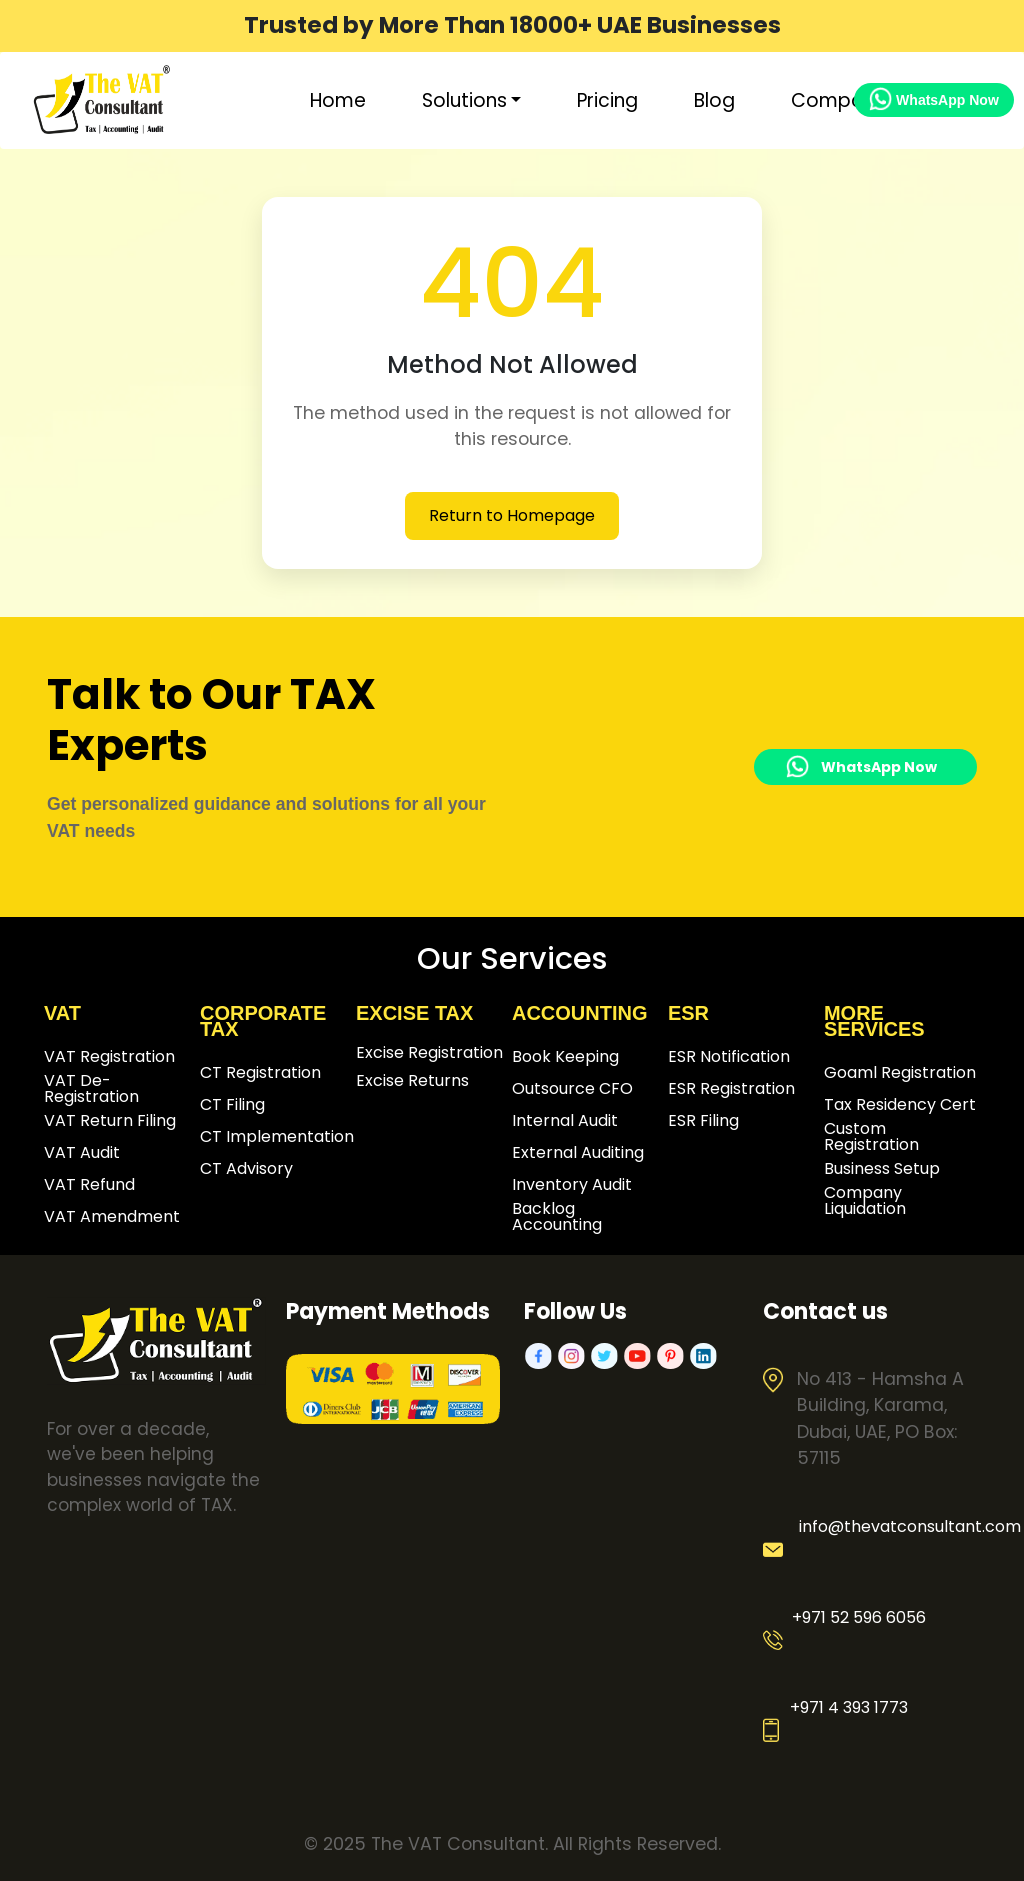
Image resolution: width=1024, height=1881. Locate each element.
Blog (714, 100)
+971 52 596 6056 (859, 1617)
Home (338, 100)
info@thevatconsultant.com (898, 1526)
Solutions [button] (464, 100)
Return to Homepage (512, 515)
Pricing (607, 100)
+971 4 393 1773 (849, 1707)
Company (838, 100)
